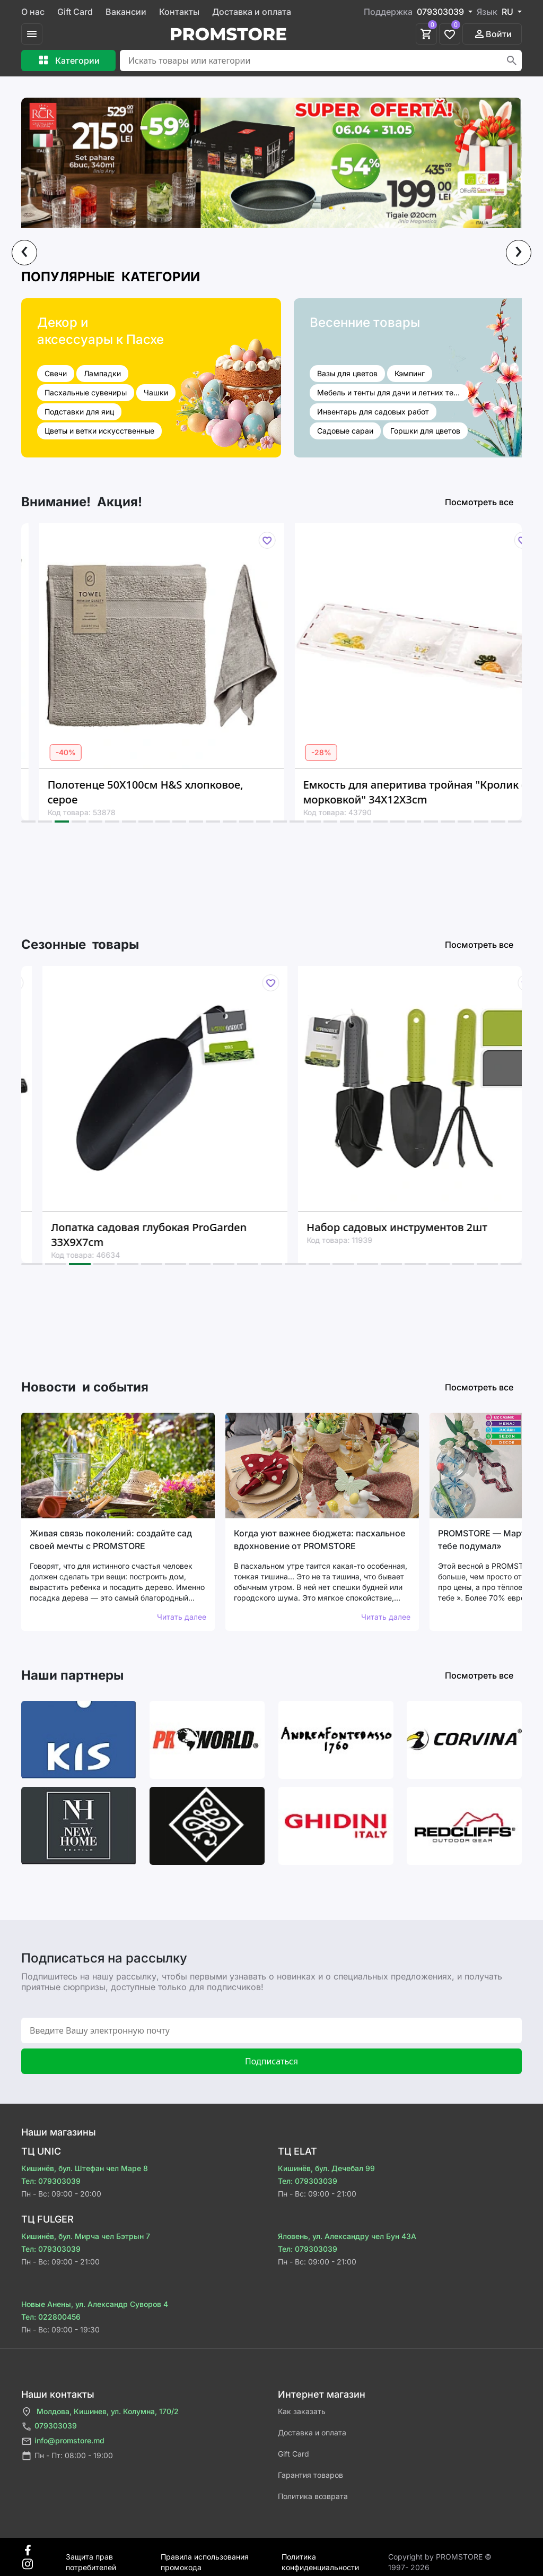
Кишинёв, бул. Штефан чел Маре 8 (84, 2168)
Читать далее (181, 1616)
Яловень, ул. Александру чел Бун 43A (347, 2236)
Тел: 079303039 (51, 2180)
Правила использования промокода (205, 2557)
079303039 (49, 2426)
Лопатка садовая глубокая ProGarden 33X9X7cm (175, 1234)
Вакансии (126, 11)
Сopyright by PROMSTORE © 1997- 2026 (440, 2557)
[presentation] (24, 252)
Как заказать (302, 2411)
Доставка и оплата (251, 11)
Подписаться (271, 2061)
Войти (492, 34)
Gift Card (75, 11)
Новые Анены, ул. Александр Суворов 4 (94, 2304)
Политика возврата (313, 2496)
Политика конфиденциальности (320, 2557)
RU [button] (508, 11)
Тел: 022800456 (51, 2316)
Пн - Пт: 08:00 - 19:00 (67, 2455)
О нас (33, 11)
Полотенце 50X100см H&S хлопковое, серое (169, 792)
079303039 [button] (441, 11)
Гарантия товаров (310, 2474)
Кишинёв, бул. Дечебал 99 (326, 2168)
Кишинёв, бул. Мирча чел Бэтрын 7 (85, 2236)
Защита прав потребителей (91, 2557)
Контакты (179, 11)
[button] (28, 821)
